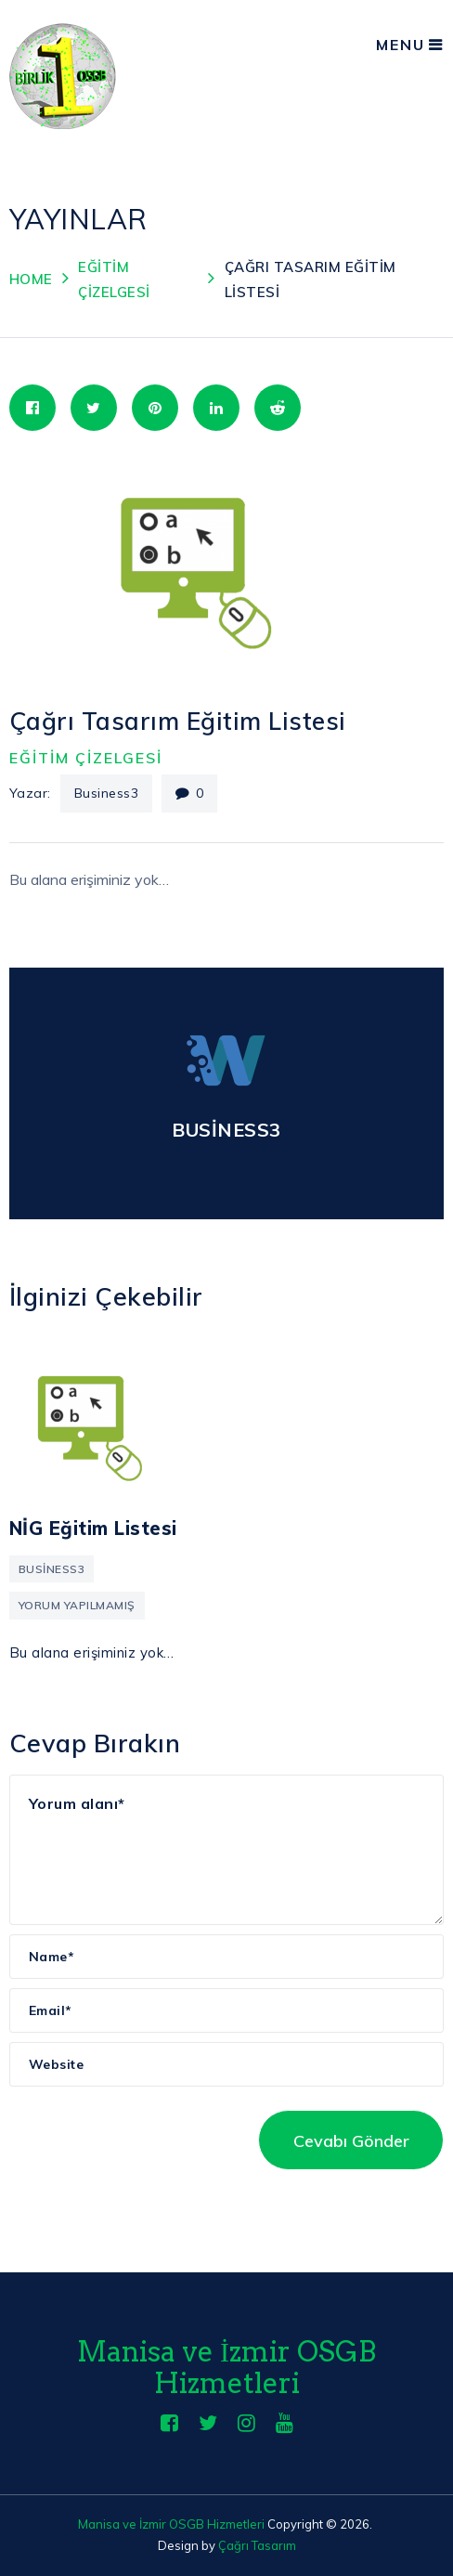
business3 (106, 793)
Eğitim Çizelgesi (85, 757)
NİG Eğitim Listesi (93, 1528)
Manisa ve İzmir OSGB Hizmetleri (226, 2367)
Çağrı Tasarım (257, 2545)
